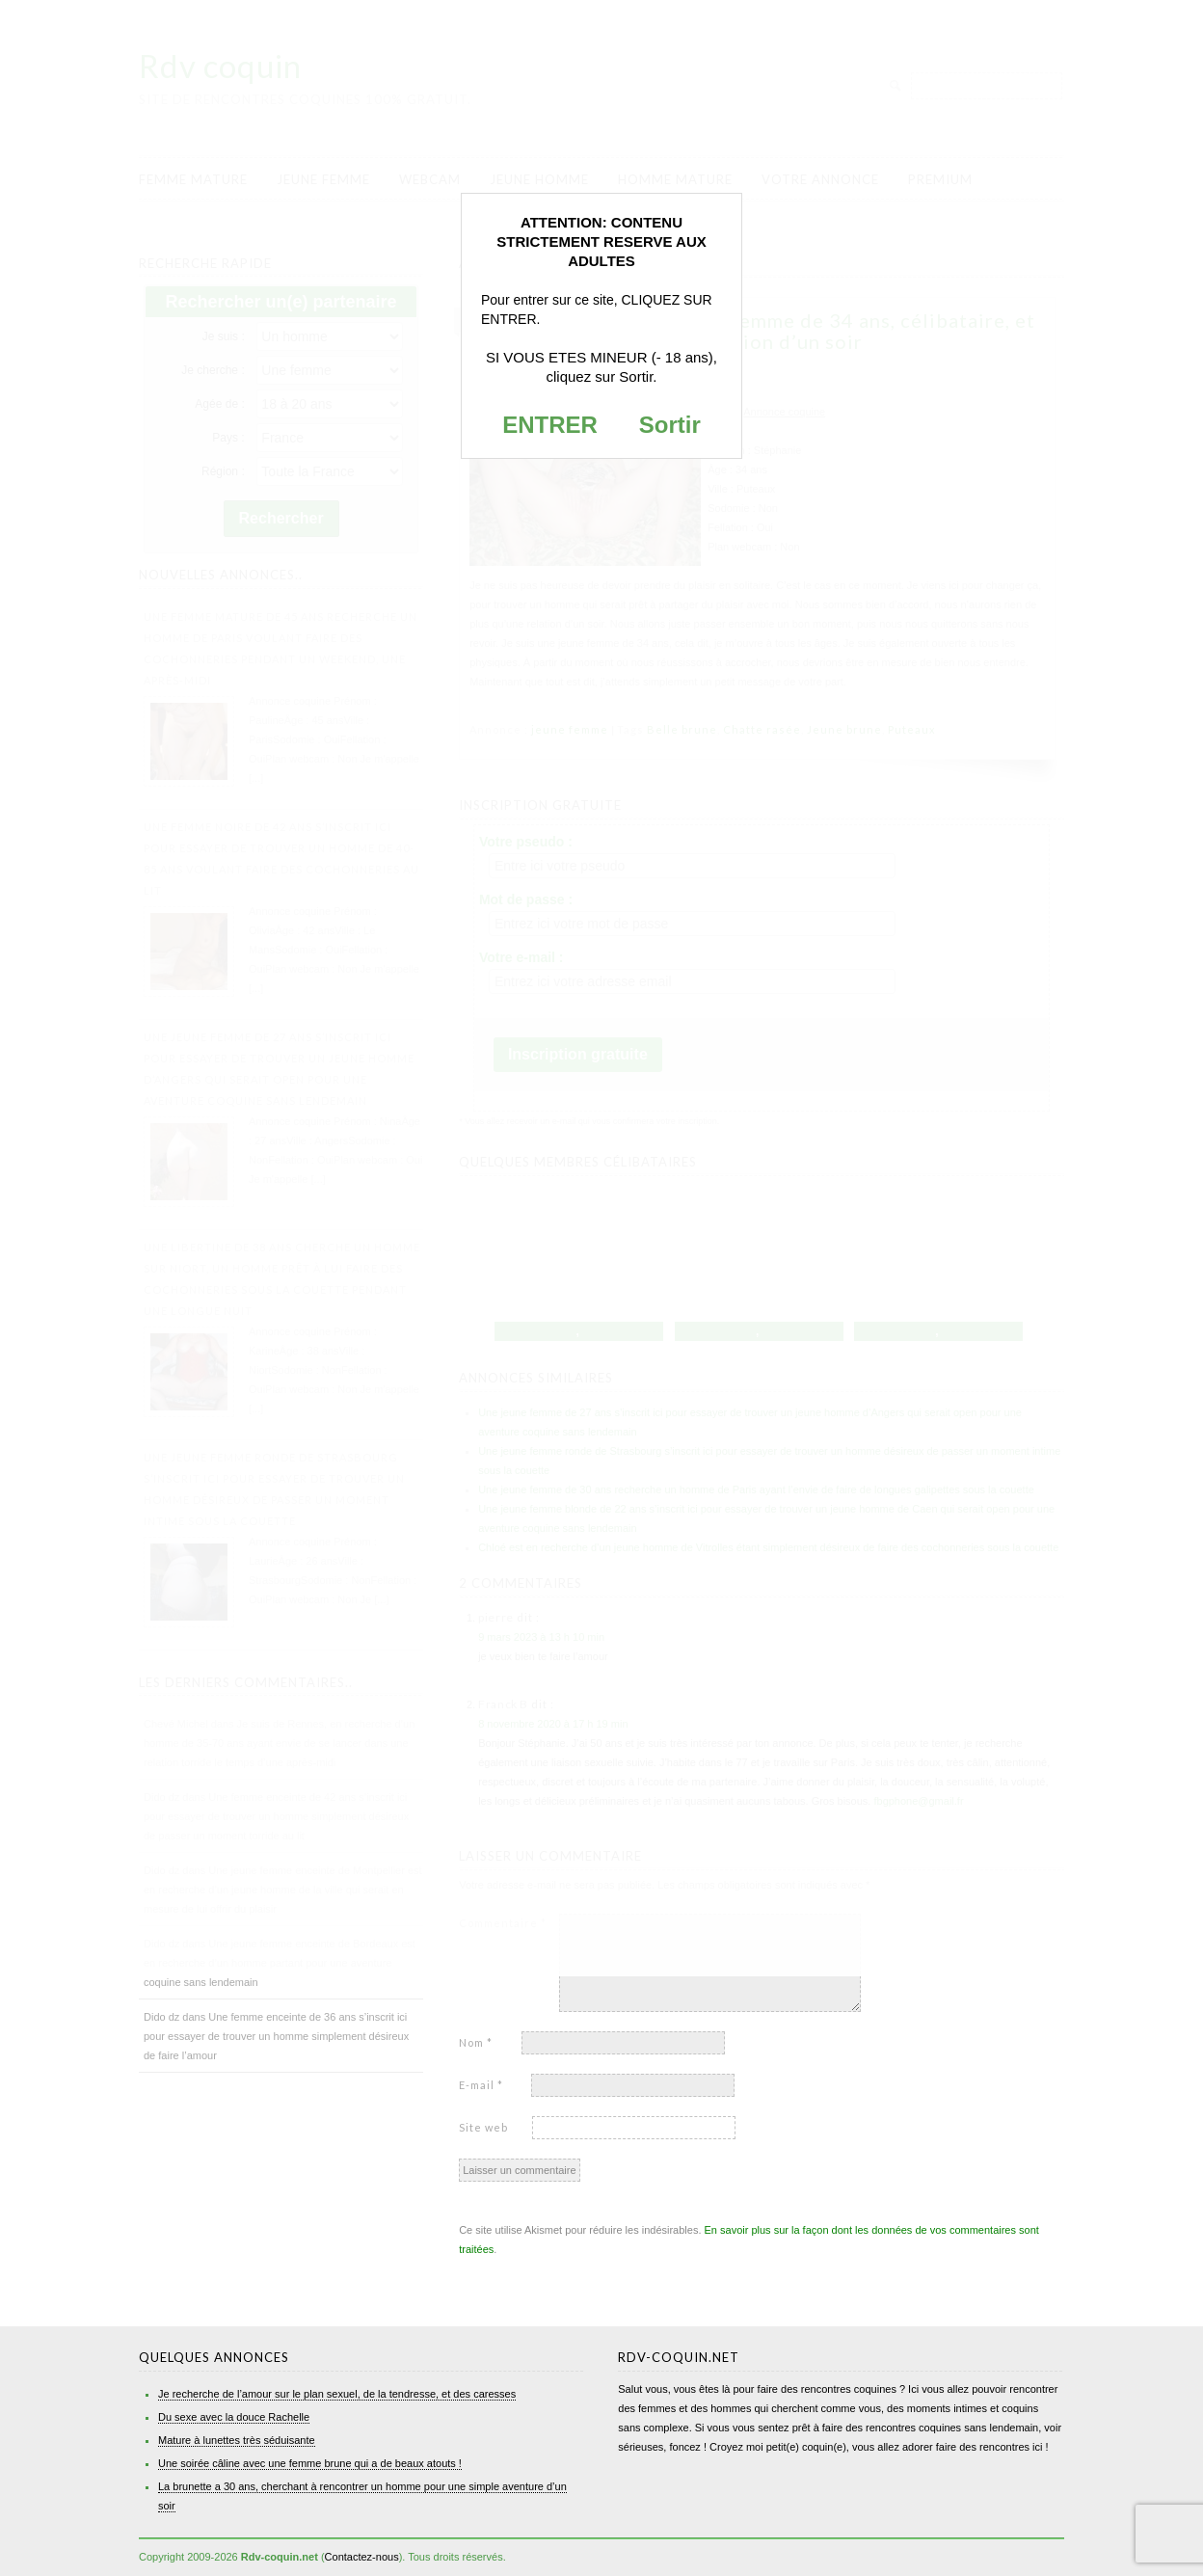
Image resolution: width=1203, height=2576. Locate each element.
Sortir (670, 425)
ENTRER (550, 425)
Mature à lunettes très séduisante (236, 2440)
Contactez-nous (362, 2557)
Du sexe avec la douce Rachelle (233, 2417)
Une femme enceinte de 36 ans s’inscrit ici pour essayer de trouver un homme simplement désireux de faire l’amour (276, 2036)
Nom (476, 2042)
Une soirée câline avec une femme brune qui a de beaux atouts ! (310, 2463)
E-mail (481, 2085)
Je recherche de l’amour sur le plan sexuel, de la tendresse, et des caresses (337, 2394)
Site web (483, 2127)
